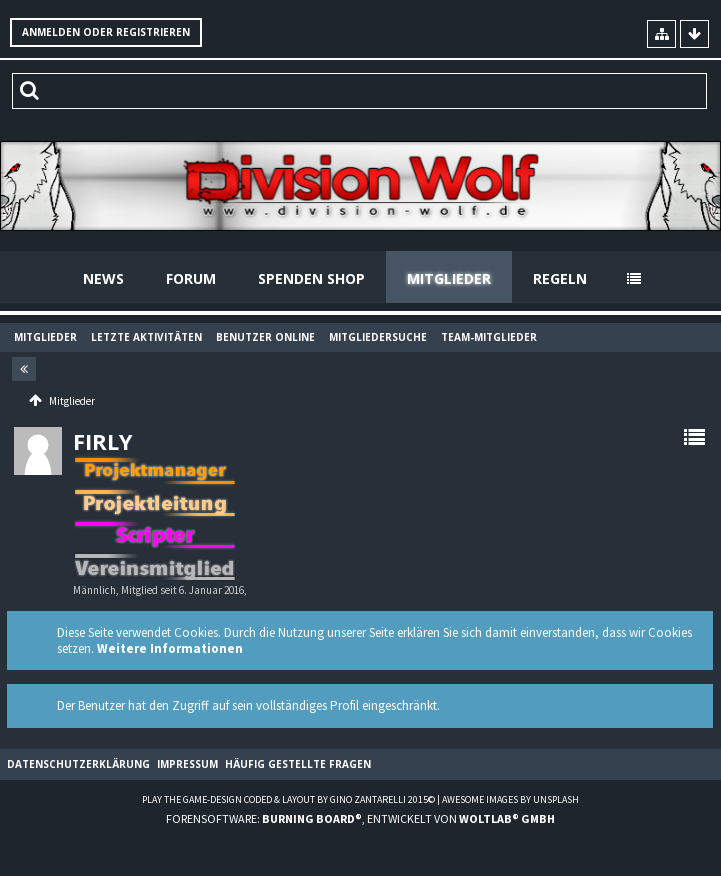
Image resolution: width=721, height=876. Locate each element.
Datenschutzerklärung (78, 764)
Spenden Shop (311, 278)
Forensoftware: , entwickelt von (360, 818)
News (103, 278)
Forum (191, 278)
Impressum (187, 764)
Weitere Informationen (170, 648)
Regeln (560, 278)
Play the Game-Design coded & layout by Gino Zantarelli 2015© (288, 799)
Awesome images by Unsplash (510, 799)
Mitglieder (449, 278)
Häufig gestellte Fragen (298, 764)
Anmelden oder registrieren (106, 32)
